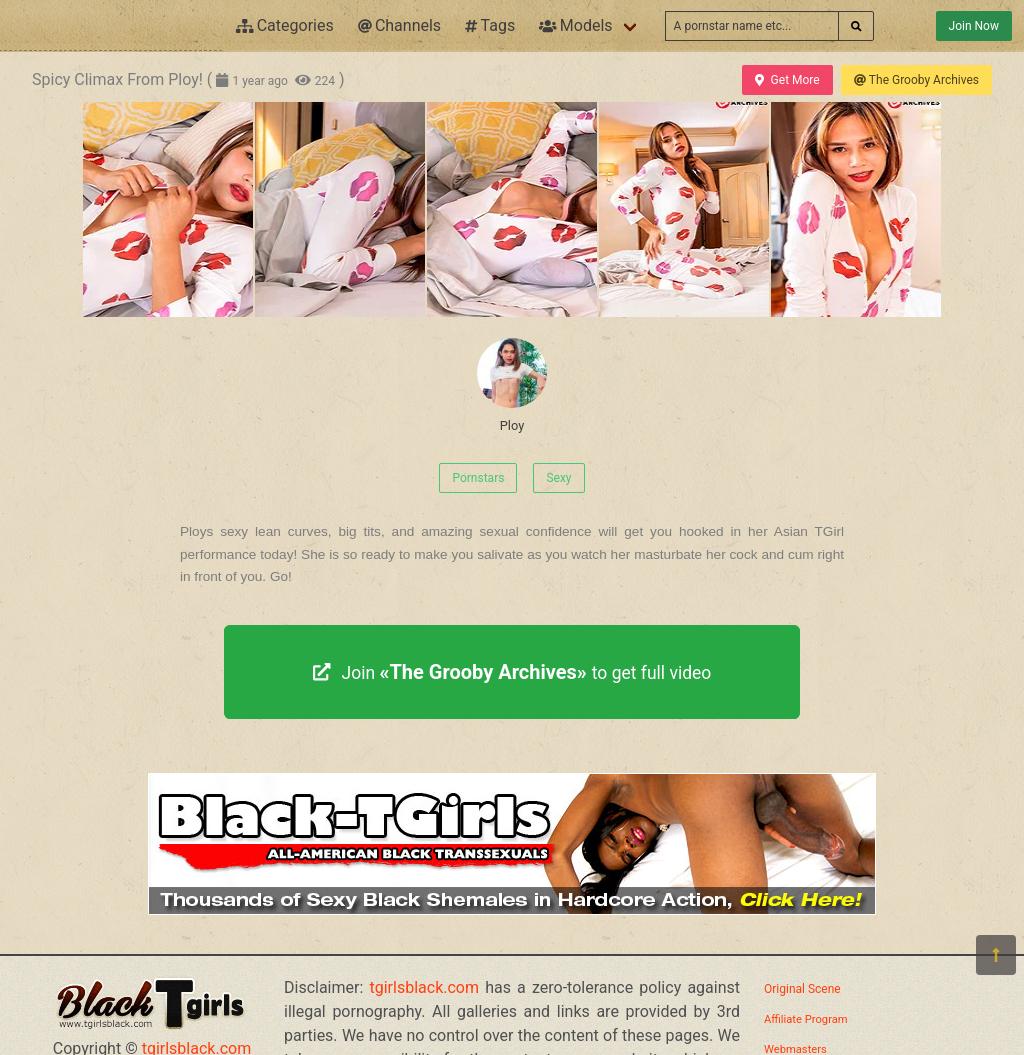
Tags (490, 25)
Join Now (974, 26)
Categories (285, 25)
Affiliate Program (806, 1019)
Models (575, 25)
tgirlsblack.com (425, 987)
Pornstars (478, 478)
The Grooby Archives (916, 80)
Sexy (558, 478)
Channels (399, 25)
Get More (787, 80)
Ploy (512, 385)
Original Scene (802, 989)
